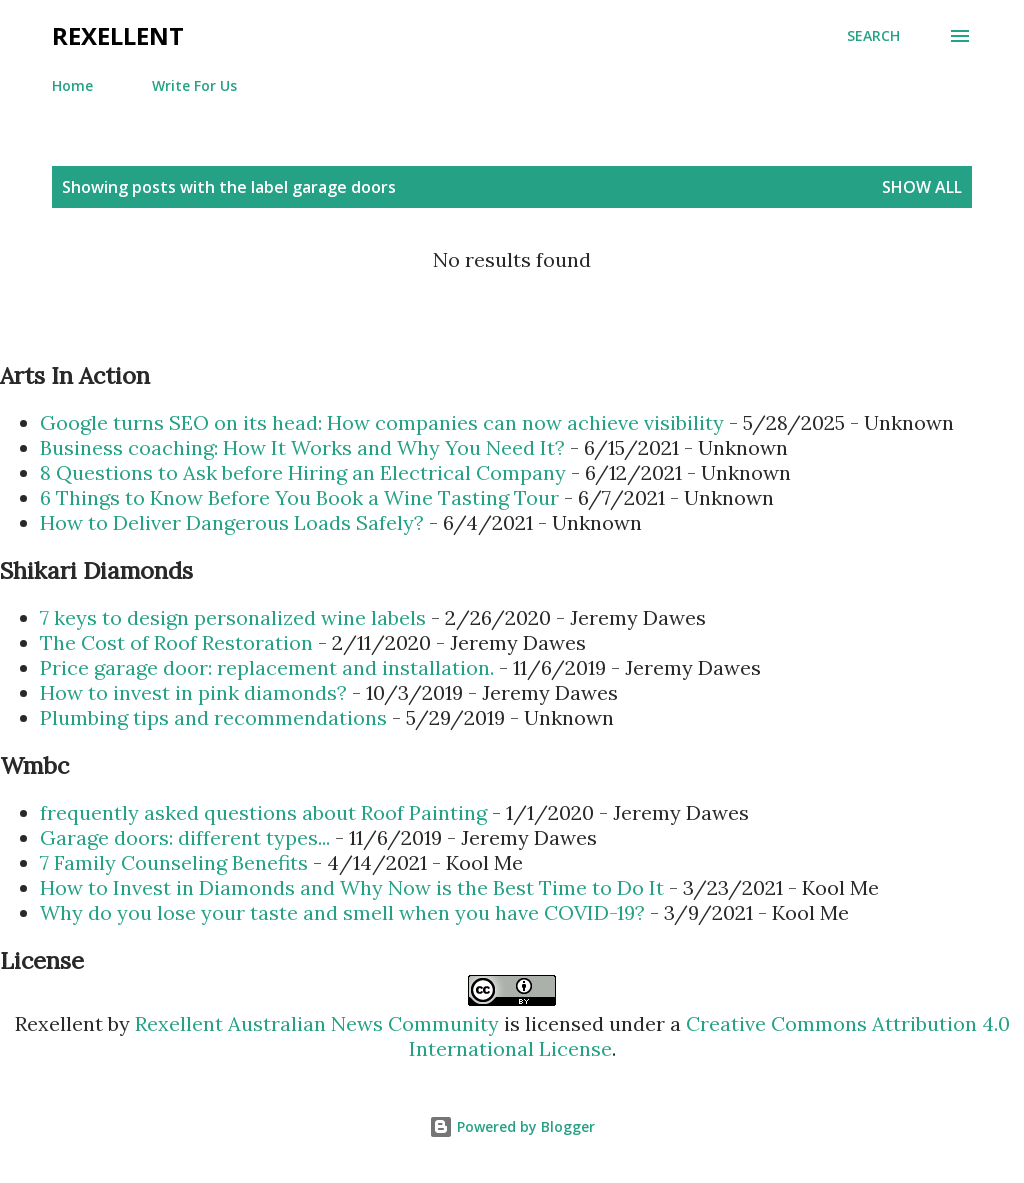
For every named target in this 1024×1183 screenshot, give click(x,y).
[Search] (873, 36)
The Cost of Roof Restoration (176, 642)
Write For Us (194, 85)
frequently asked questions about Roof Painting (263, 812)
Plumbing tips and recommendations (213, 717)
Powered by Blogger (512, 1126)
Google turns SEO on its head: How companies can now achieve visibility (382, 422)
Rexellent (118, 35)
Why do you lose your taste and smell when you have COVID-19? (342, 912)
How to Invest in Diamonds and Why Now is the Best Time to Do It (352, 887)
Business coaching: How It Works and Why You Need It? (302, 447)
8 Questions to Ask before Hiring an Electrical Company (303, 472)
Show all (922, 187)
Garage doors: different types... (185, 837)
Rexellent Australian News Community (319, 1023)
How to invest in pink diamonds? (193, 692)
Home (72, 85)
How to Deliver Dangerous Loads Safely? (232, 522)
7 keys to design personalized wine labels (233, 617)
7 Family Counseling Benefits (174, 862)
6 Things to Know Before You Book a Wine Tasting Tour (299, 497)
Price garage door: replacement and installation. (267, 667)
